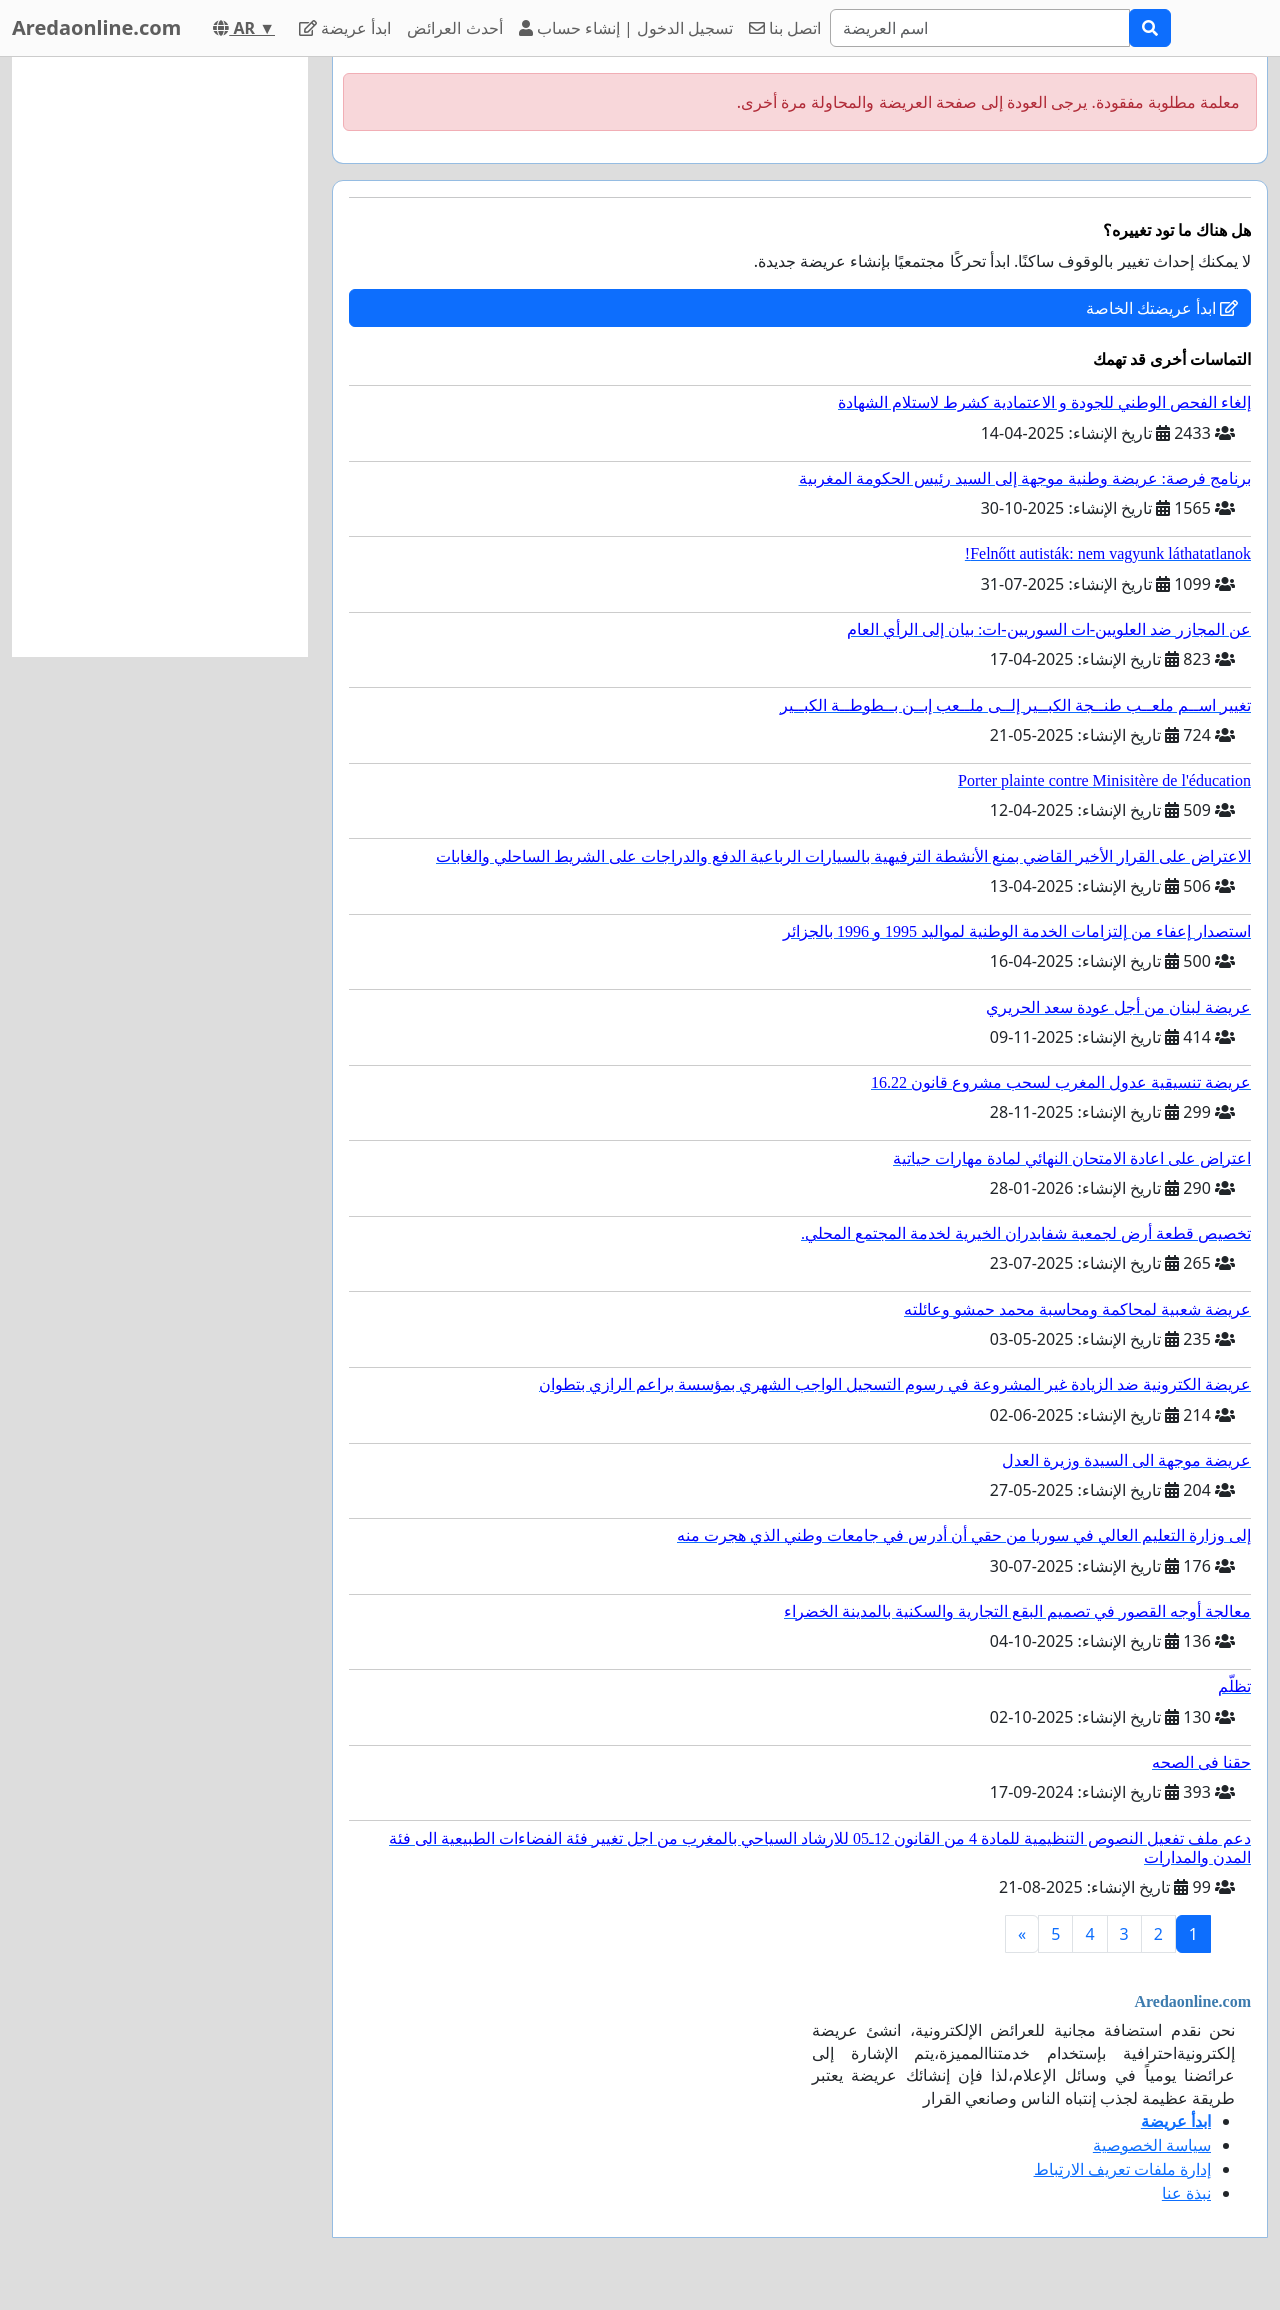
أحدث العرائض (454, 28)
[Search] (980, 28)
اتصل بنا (785, 28)
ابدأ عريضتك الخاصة (1162, 308)
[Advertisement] (160, 357)
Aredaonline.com (96, 27)
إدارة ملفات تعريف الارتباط (1122, 2169)
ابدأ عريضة (345, 28)
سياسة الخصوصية (1152, 2145)
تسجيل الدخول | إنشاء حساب (626, 28)
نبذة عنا (1186, 2193)
